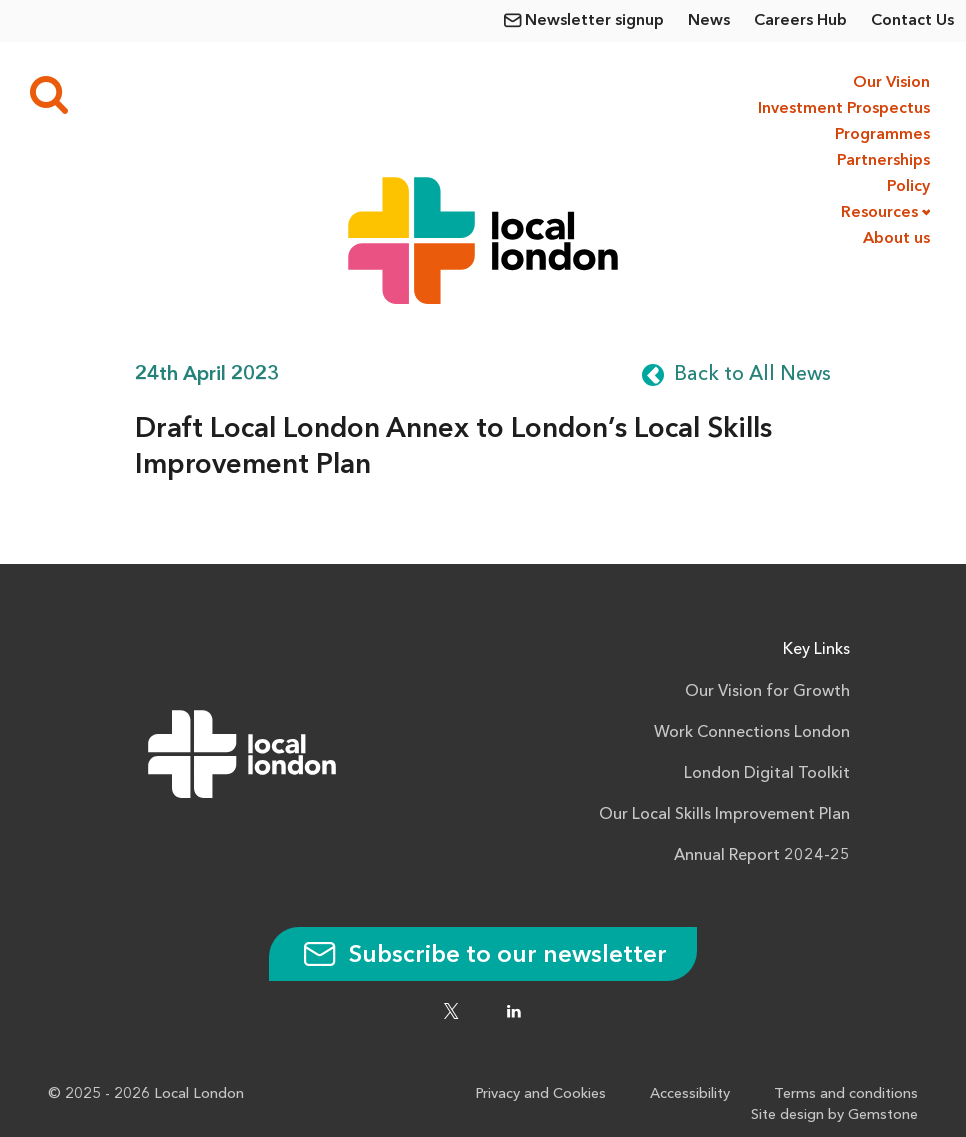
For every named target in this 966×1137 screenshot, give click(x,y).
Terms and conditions (846, 1094)
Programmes (882, 135)
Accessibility (690, 1094)
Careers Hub (800, 21)
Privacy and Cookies (540, 1094)
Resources (879, 213)
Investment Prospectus (842, 109)
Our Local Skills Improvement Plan (724, 815)
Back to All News (752, 375)
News (709, 21)
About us (896, 239)
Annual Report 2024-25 (762, 856)
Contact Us (912, 21)
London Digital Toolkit (767, 774)
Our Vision (891, 83)
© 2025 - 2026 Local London (146, 1094)
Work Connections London (752, 733)
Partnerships (883, 161)
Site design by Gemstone (834, 1115)
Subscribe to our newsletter (483, 956)
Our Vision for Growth (767, 692)
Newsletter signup (594, 21)
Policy (908, 187)
